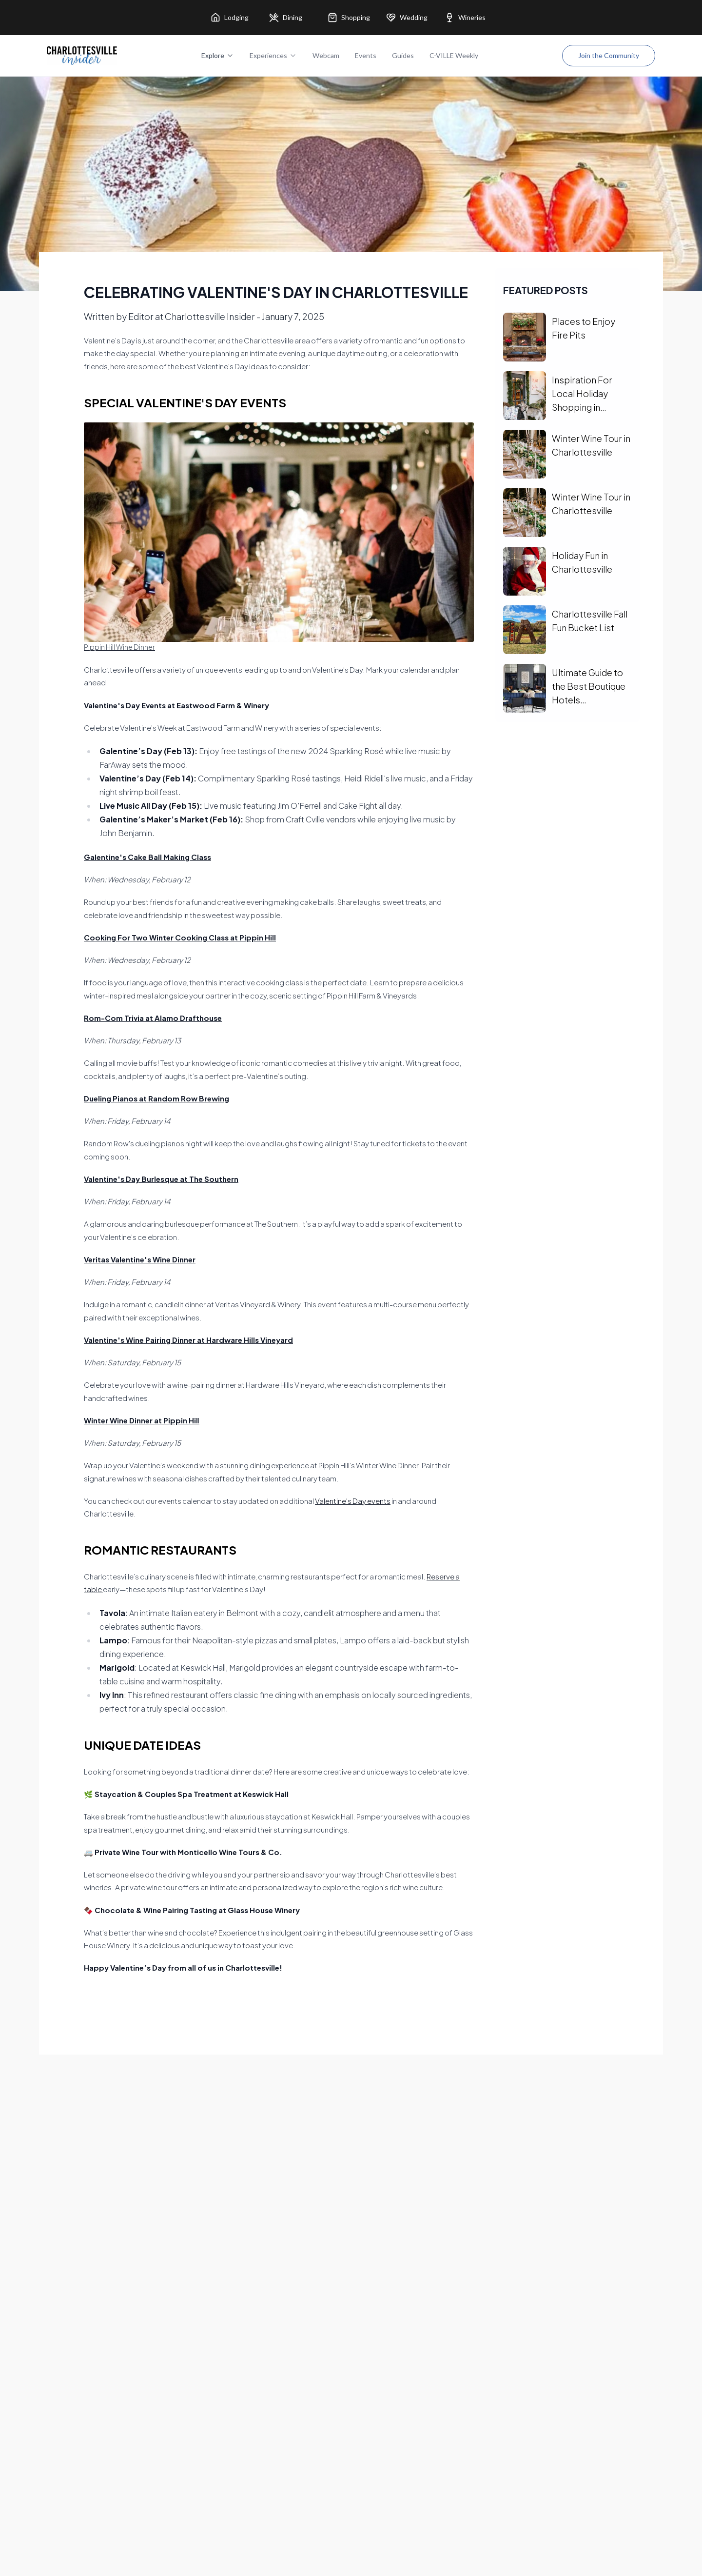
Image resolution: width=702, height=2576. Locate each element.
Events (365, 55)
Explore (217, 55)
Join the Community (608, 55)
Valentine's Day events (352, 1500)
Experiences (273, 55)
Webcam (325, 55)
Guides (403, 55)
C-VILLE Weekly (453, 55)
